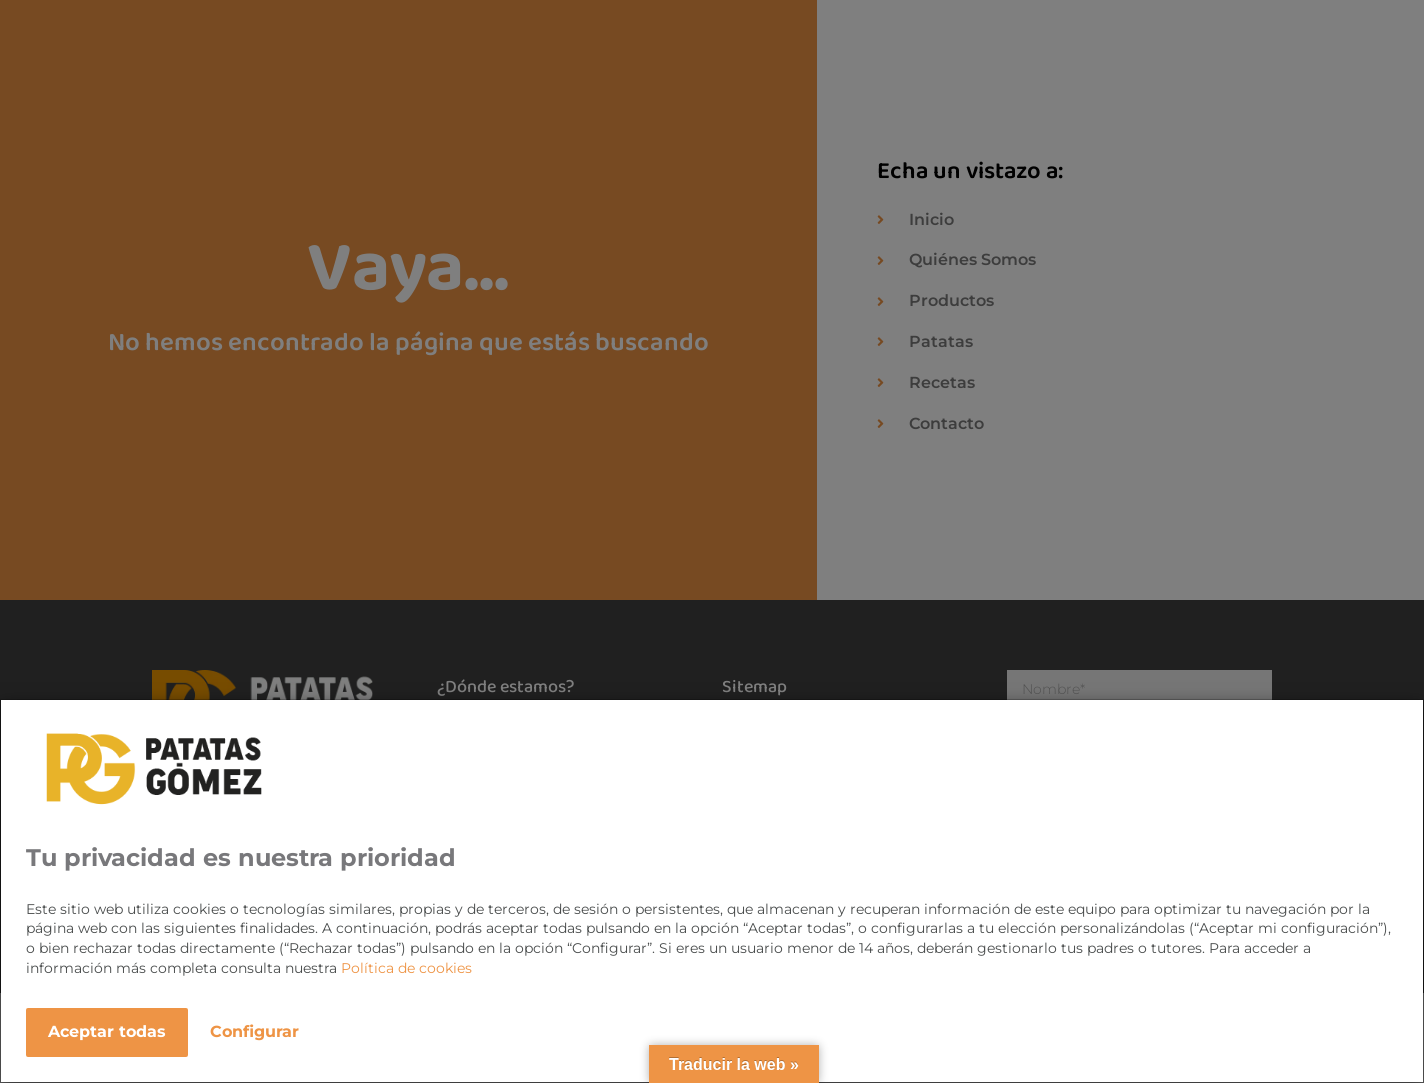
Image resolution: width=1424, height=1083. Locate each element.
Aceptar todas (107, 1031)
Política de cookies (406, 968)
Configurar (254, 1031)
